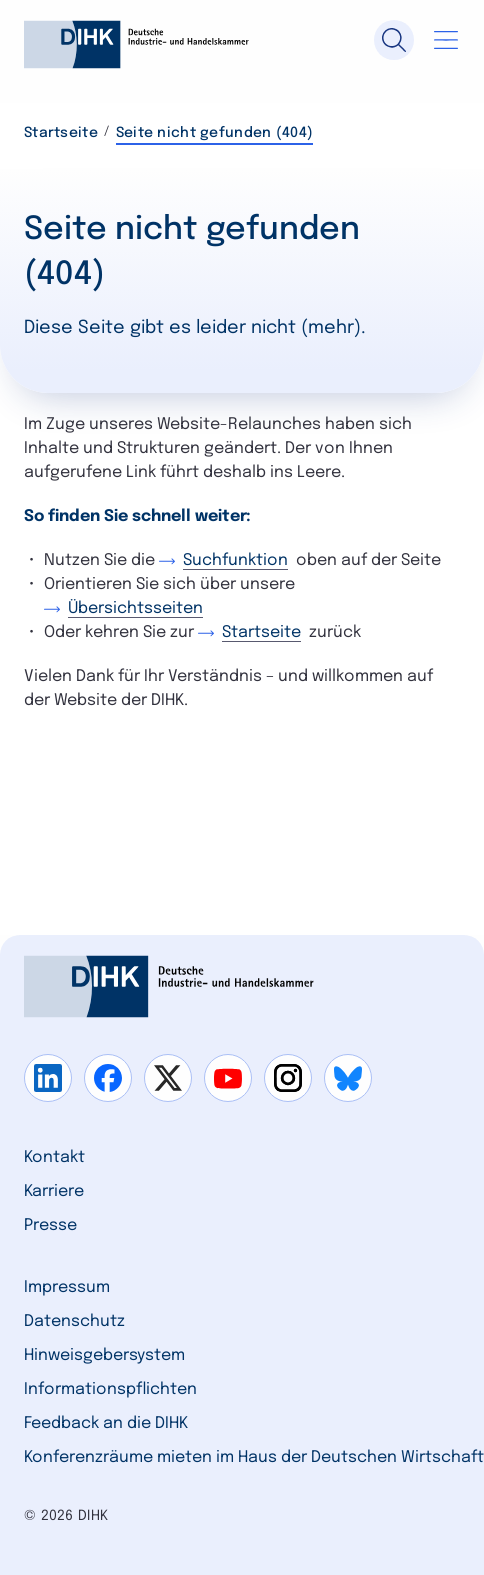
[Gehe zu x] (168, 1078)
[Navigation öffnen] (446, 40)
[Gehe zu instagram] (288, 1078)
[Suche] (394, 40)
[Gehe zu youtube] (228, 1078)
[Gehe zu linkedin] (48, 1078)
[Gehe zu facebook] (108, 1078)
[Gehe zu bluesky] (348, 1078)
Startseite (61, 133)
